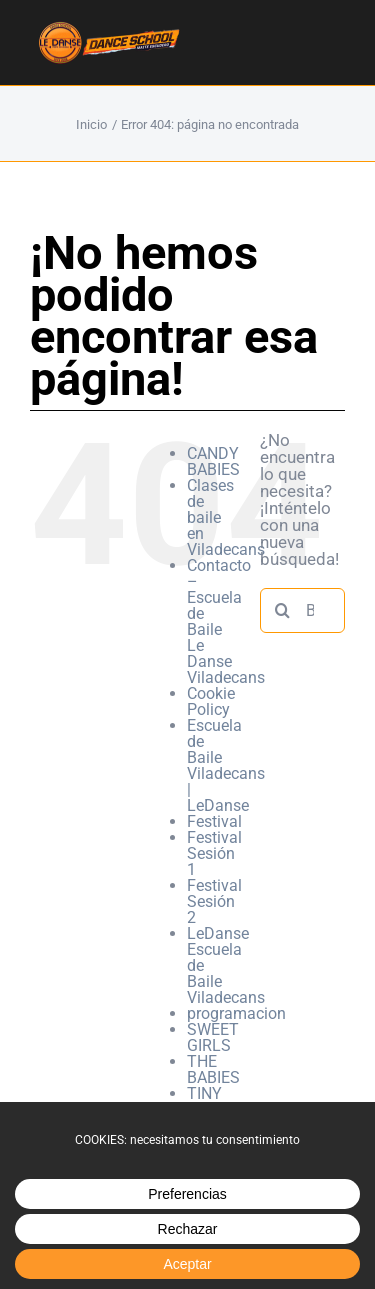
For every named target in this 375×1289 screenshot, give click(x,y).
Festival (214, 821)
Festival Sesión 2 (214, 901)
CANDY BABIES (213, 461)
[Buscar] (282, 610)
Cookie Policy (211, 701)
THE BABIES (213, 1069)
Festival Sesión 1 (214, 853)
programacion (236, 1013)
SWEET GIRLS (213, 1037)
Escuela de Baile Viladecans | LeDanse (226, 765)
